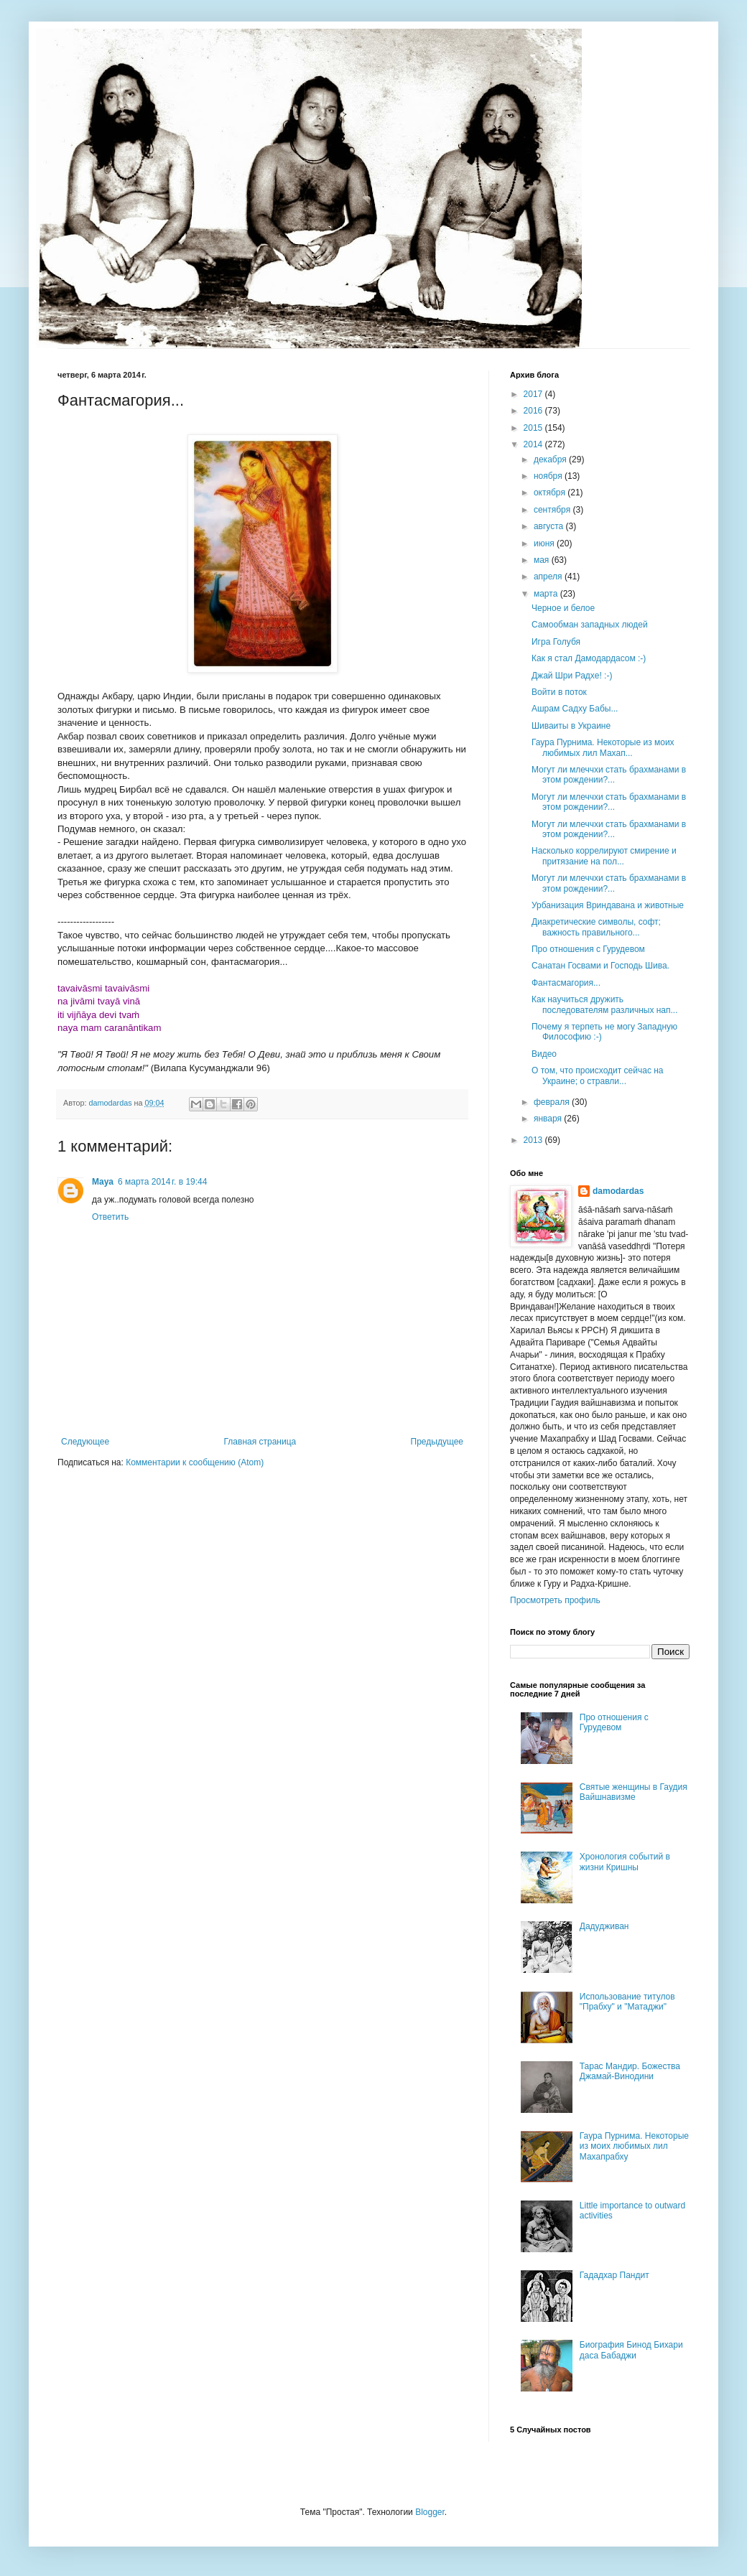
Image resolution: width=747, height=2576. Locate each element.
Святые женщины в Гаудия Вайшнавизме (633, 1792)
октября (550, 492)
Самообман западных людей (590, 625)
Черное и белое (563, 608)
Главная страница (260, 1442)
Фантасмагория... (566, 983)
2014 (534, 444)
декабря (551, 459)
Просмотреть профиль (555, 1600)
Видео (544, 1054)
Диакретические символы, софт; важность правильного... (596, 927)
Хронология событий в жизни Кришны (625, 1862)
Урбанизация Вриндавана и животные (608, 905)
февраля (553, 1102)
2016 (534, 411)
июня (545, 543)
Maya (102, 1182)
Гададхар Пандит (614, 2275)
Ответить (110, 1217)
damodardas (618, 1191)
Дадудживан (604, 1926)
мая (543, 560)
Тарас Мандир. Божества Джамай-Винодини (630, 2071)
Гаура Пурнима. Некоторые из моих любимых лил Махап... (603, 747)
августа (550, 526)
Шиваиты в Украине (571, 726)
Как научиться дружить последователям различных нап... (605, 1004)
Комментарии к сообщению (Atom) (195, 1462)
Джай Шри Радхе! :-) (572, 676)
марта (547, 594)
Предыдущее (437, 1442)
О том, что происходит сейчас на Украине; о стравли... (598, 1075)
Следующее (85, 1442)
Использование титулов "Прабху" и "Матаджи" (627, 2002)
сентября (553, 510)
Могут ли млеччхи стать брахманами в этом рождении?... (609, 775)
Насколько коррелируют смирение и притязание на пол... (604, 856)
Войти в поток (559, 692)
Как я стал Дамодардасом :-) (589, 658)
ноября (549, 476)
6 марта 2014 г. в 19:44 (162, 1182)
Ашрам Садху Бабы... (575, 709)
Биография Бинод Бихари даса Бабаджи (631, 2350)
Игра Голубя (556, 642)
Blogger (430, 2512)
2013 (534, 1140)
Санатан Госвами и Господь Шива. (600, 966)
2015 (534, 428)
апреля (549, 576)
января (549, 1119)
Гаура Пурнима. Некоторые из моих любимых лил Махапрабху (634, 2146)
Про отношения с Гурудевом (588, 949)
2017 (534, 394)
